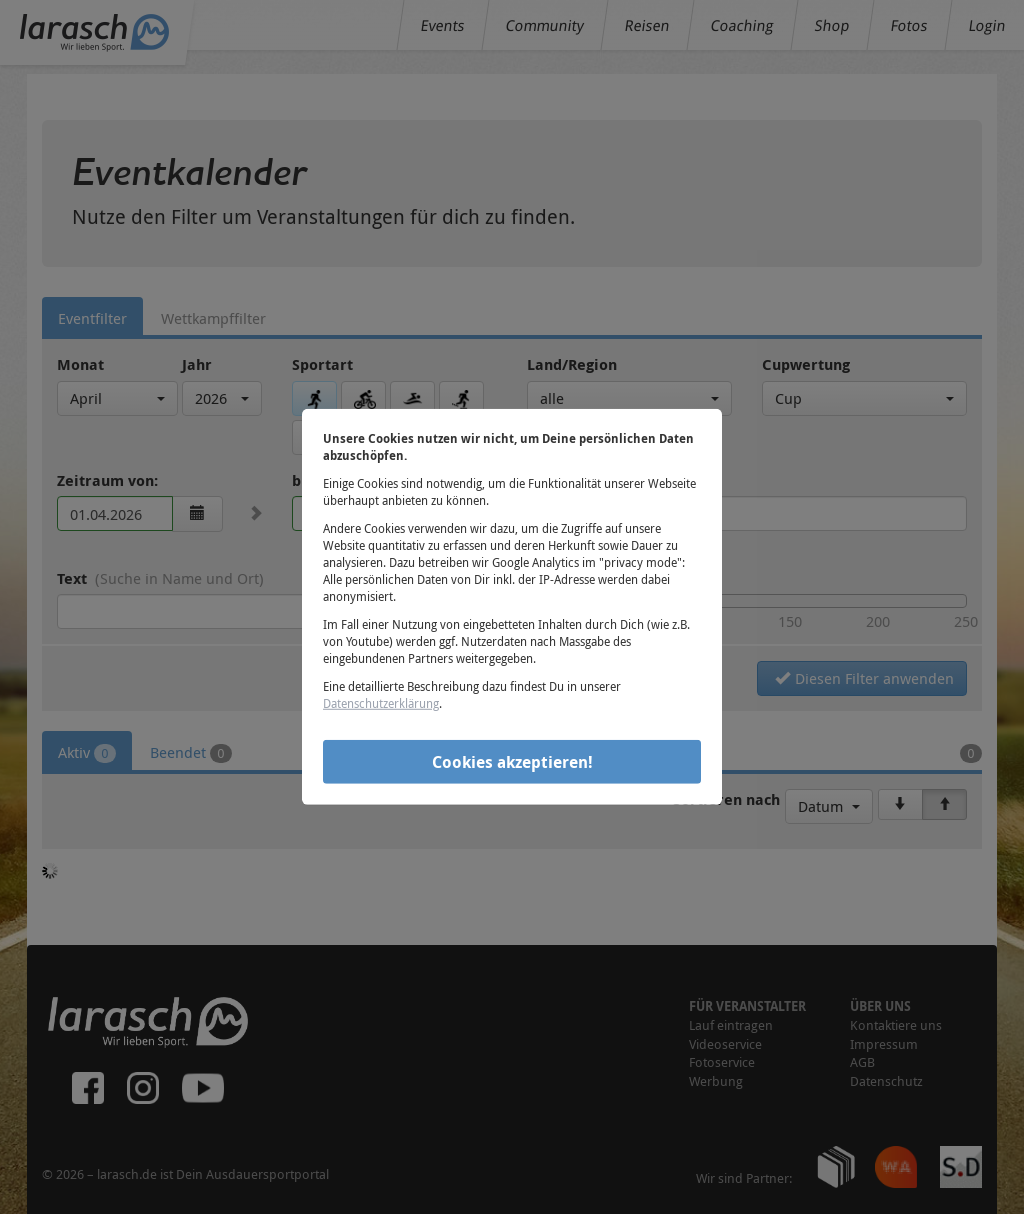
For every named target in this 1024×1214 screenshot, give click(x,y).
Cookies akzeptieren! (512, 761)
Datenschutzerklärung (381, 703)
